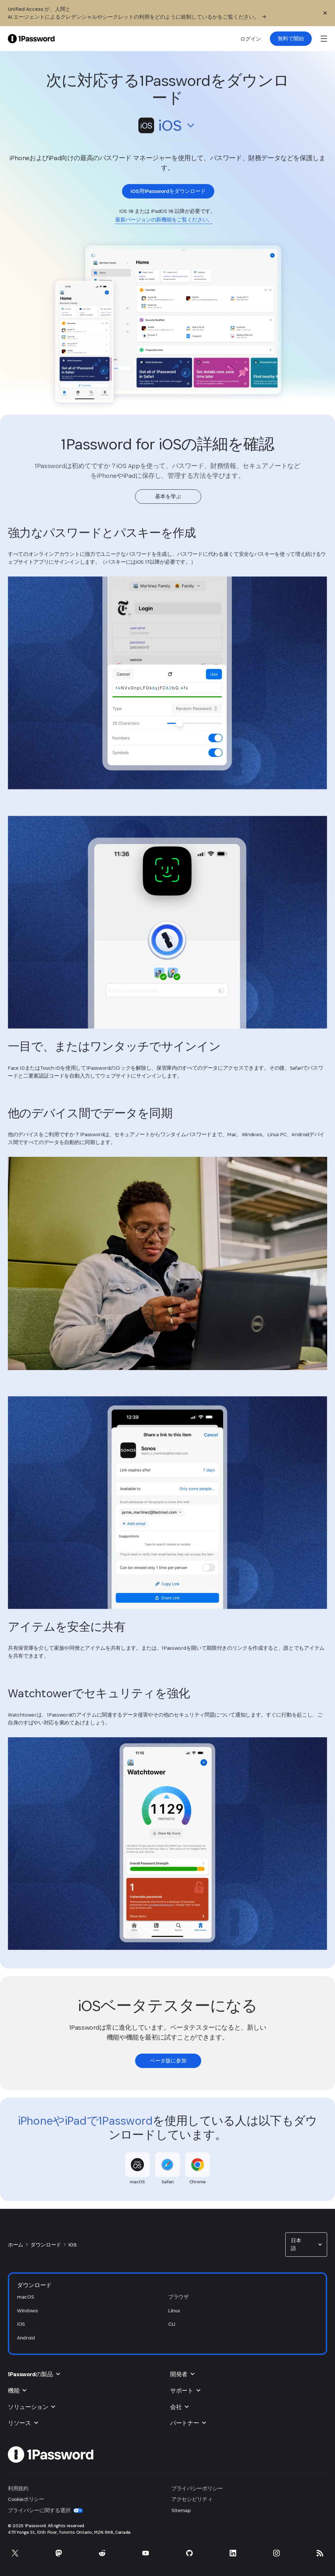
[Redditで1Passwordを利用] (102, 2553)
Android (26, 2337)
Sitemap (181, 2510)
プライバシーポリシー (197, 2488)
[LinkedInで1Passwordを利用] (233, 2553)
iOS (72, 2244)
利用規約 (18, 2488)
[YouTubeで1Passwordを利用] (145, 2553)
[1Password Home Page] (31, 38)
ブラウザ (178, 2296)
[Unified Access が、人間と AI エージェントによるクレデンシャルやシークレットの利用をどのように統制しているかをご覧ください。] (155, 13)
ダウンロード (45, 2244)
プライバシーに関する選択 (45, 2510)
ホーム (15, 2244)
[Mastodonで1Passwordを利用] (58, 2553)
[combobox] (167, 126)
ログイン (250, 38)
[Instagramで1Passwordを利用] (276, 2553)
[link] (291, 38)
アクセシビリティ (191, 2499)
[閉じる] (325, 13)
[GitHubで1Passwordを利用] (189, 2553)
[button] (167, 127)
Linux (174, 2310)
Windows (27, 2310)
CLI (171, 2324)
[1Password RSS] (320, 2553)
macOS (25, 2296)
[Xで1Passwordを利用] (15, 2553)
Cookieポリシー (26, 2499)
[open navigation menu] (324, 38)
